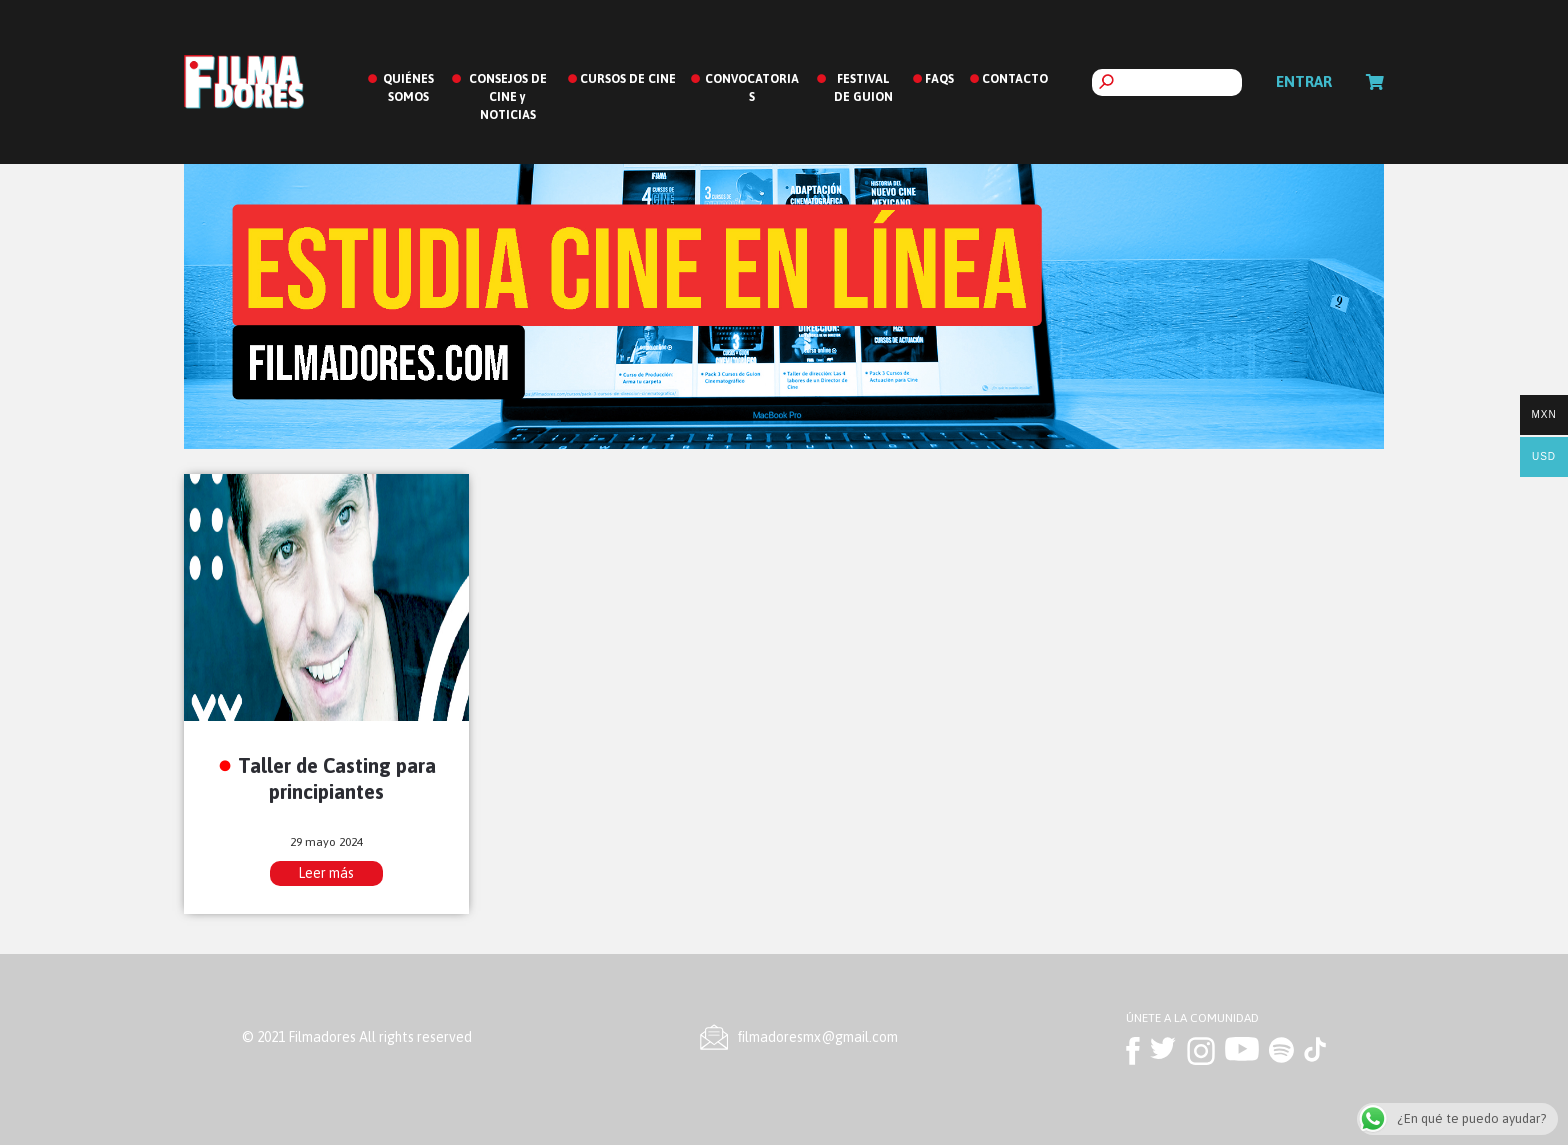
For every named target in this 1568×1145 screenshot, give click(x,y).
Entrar (1304, 81)
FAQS (939, 79)
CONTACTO (1015, 79)
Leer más (326, 873)
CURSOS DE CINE (628, 79)
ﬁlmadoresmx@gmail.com (818, 1037)
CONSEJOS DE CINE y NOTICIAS (508, 97)
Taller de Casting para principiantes (337, 778)
